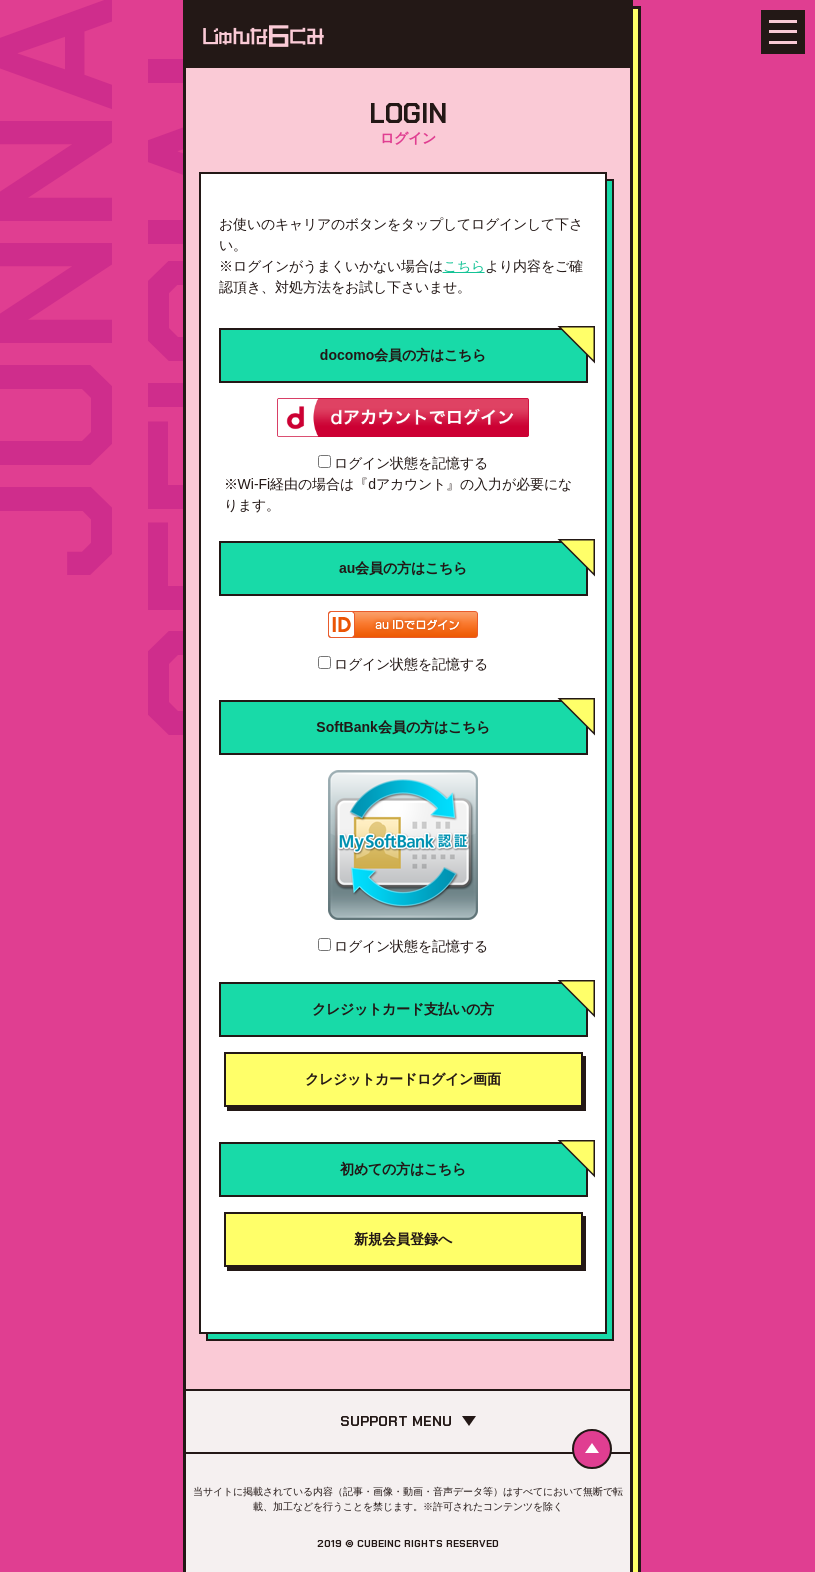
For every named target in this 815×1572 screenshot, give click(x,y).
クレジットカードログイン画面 (403, 1079)
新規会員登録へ (403, 1239)
